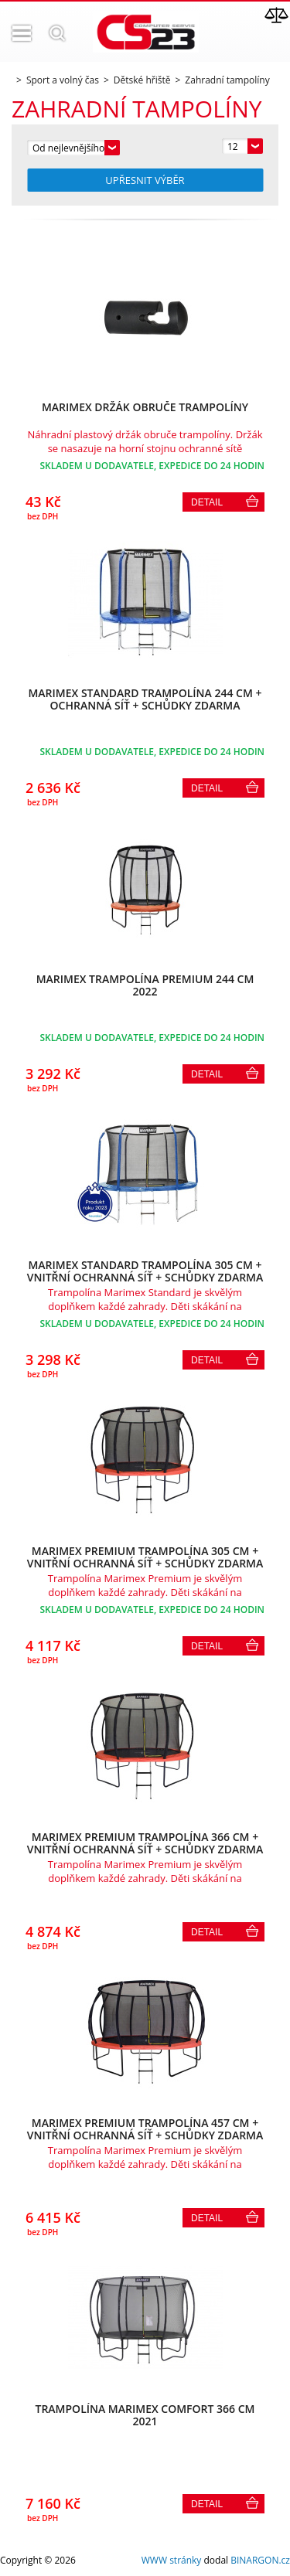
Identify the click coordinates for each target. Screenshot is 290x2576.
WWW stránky (172, 2560)
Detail (207, 502)
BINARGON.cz (260, 2560)
